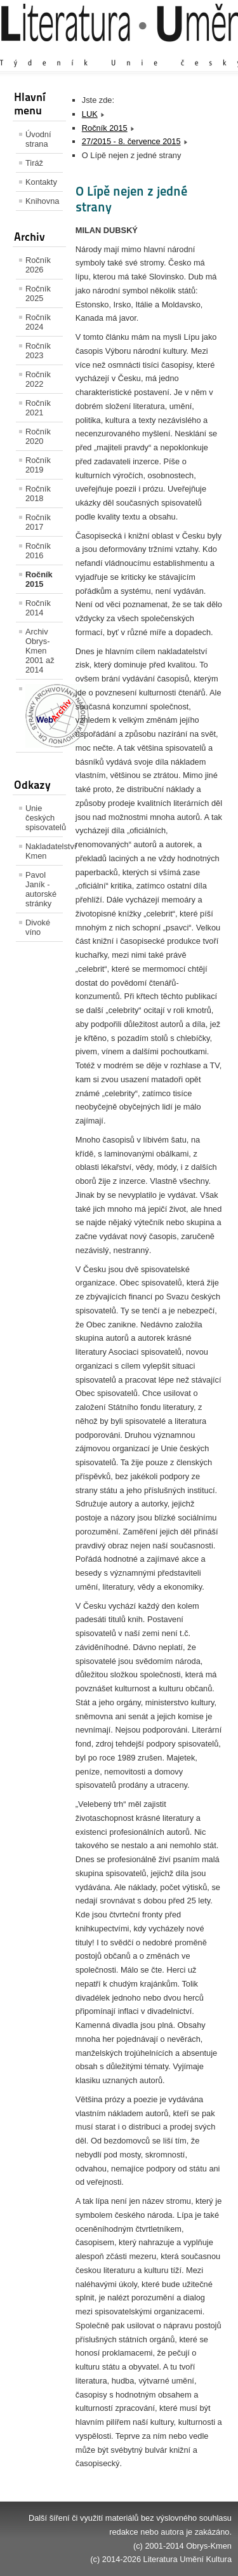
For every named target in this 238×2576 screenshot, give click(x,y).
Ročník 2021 (38, 407)
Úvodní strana (38, 139)
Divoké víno (37, 927)
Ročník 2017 (38, 522)
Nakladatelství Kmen (44, 851)
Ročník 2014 (38, 607)
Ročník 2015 (39, 579)
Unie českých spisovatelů (44, 817)
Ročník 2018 (38, 493)
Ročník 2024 (38, 322)
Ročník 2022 (38, 379)
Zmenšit (193, 50)
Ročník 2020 (38, 436)
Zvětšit (121, 50)
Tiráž (34, 163)
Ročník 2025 (38, 293)
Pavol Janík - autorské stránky (40, 889)
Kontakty (41, 182)
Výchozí (156, 50)
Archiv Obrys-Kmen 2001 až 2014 (40, 650)
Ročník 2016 (38, 550)
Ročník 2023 (38, 350)
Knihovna (42, 201)
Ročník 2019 (38, 464)
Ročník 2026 (38, 264)
